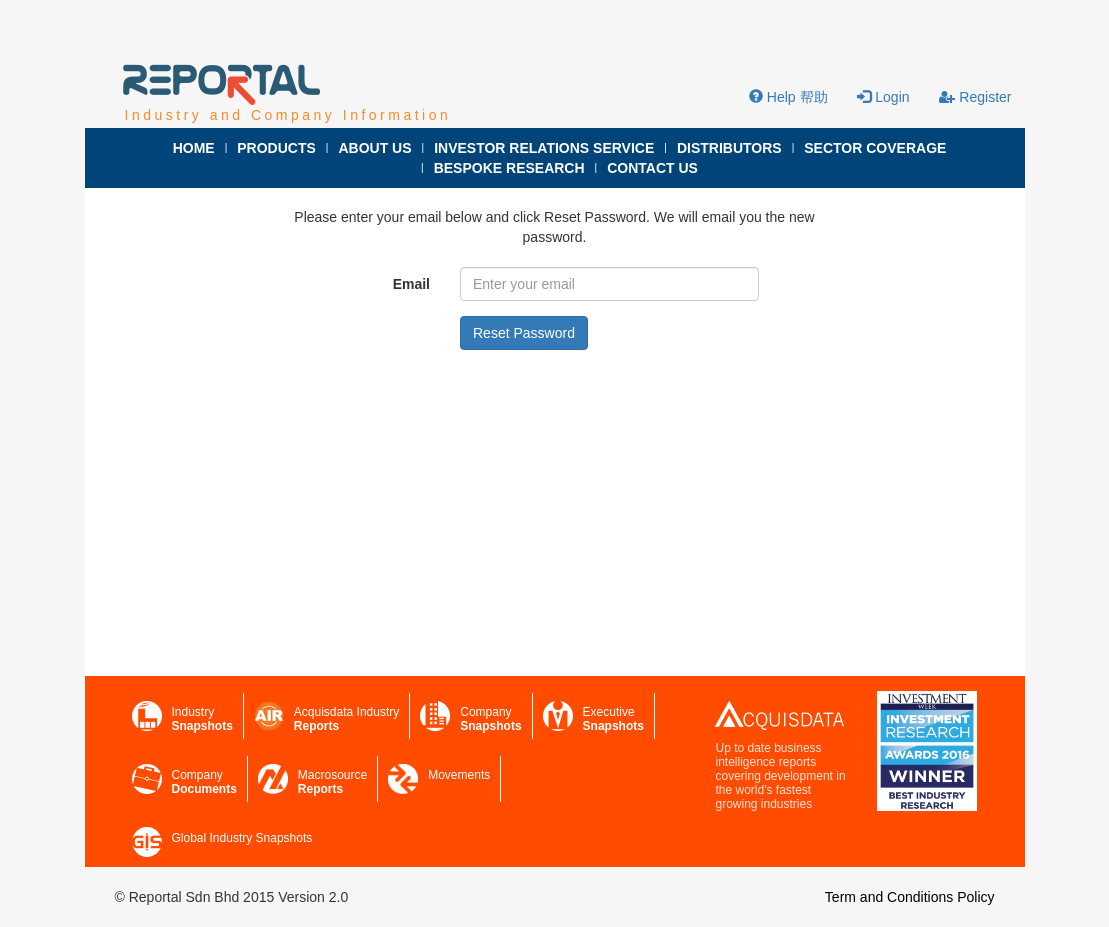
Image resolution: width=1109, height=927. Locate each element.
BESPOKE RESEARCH (509, 168)
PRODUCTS (276, 148)
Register (975, 97)
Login (883, 97)
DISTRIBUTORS (729, 148)
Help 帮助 (788, 97)
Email (411, 284)
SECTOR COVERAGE (875, 148)
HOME (194, 148)
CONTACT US (652, 168)
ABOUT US (374, 148)
